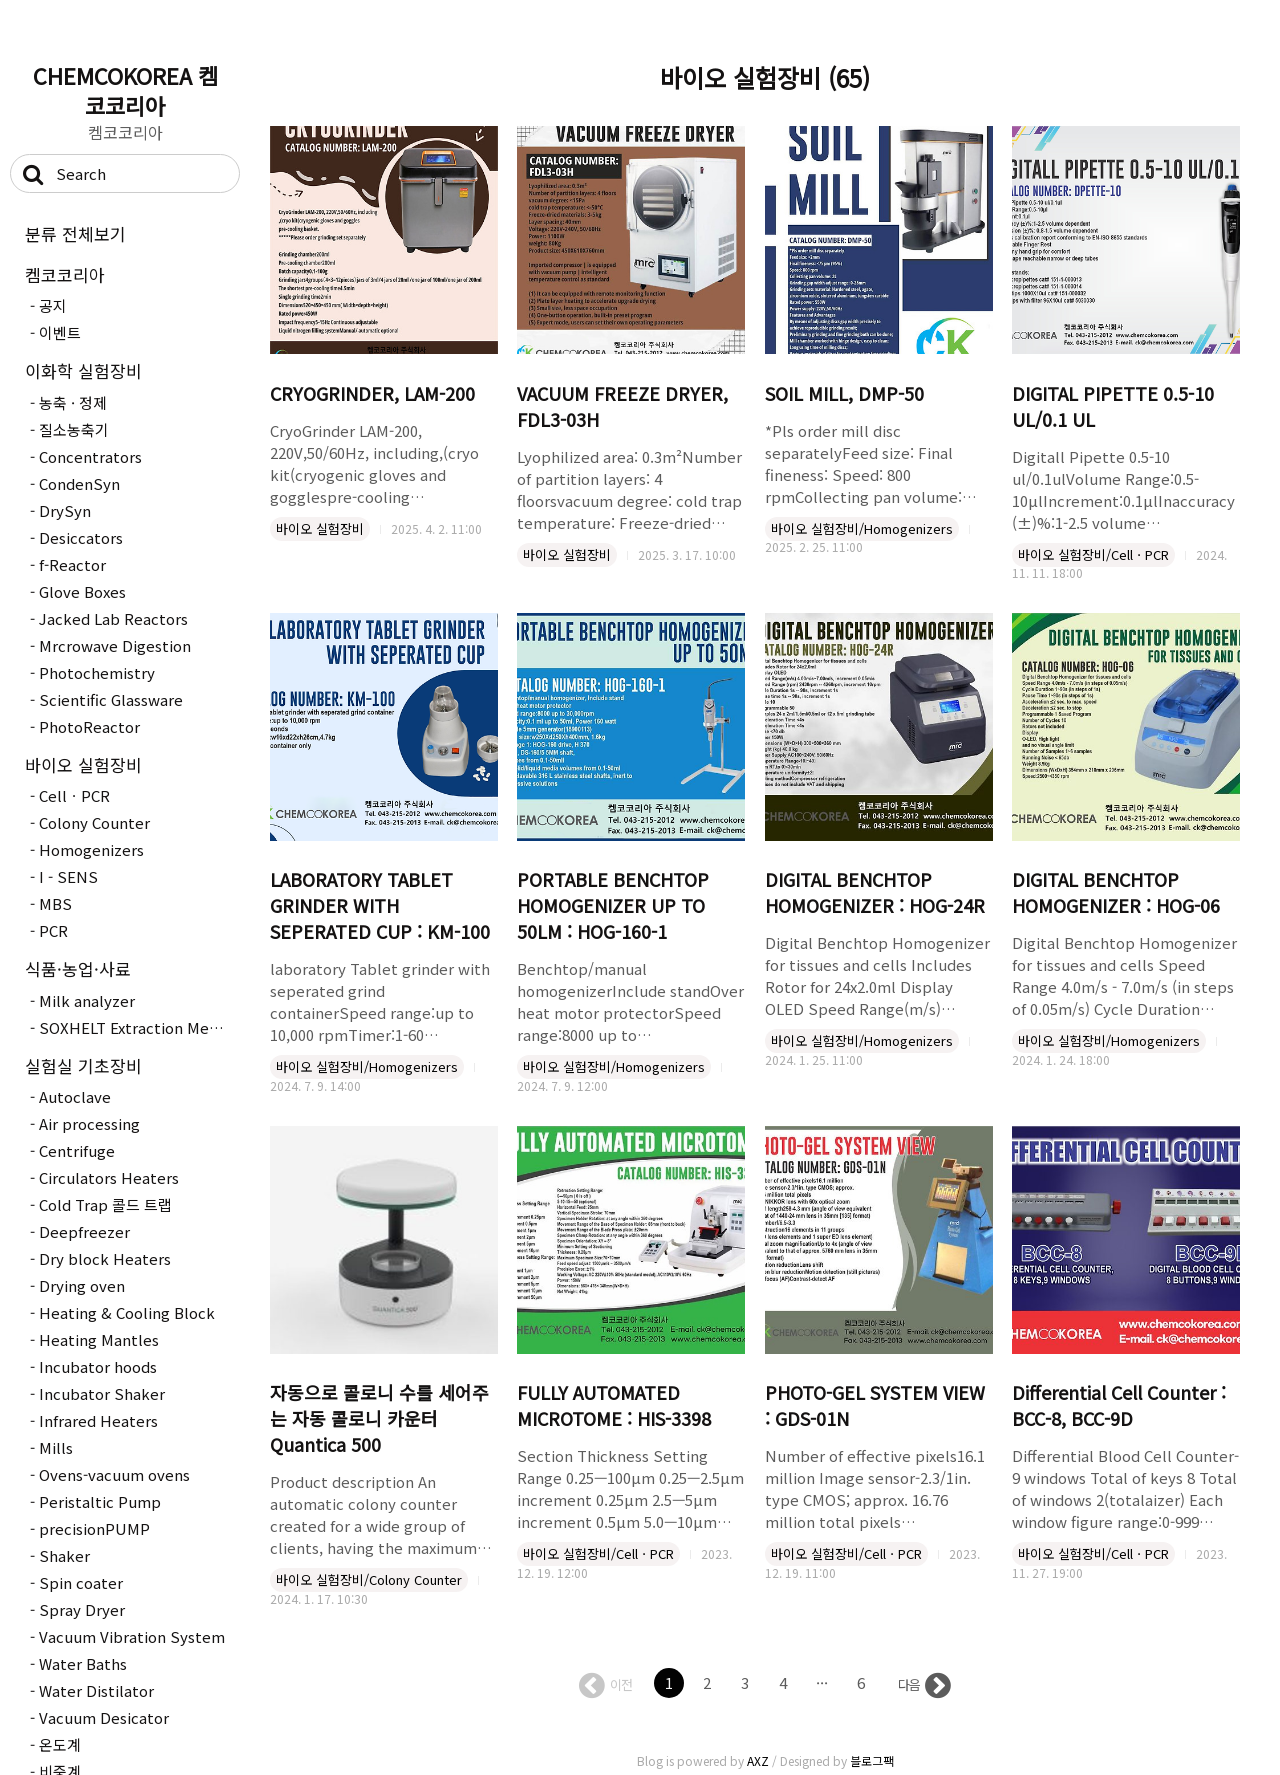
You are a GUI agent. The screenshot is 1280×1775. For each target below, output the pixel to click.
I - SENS (68, 876)
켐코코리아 (65, 274)
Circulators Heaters (109, 1177)
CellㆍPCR (74, 795)
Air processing (89, 1123)
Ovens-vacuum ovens (114, 1474)
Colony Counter (94, 822)
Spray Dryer (82, 1609)
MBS (55, 903)
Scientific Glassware (111, 699)
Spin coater (81, 1582)
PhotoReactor (89, 726)
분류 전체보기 (75, 233)
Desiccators (81, 537)
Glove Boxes (82, 591)
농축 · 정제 (73, 402)
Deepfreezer (84, 1231)
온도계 (60, 1744)
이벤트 (60, 332)
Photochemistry (97, 672)
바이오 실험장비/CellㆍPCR (1093, 554)
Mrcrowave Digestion (115, 645)
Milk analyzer (87, 1000)
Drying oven (82, 1285)
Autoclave (75, 1096)
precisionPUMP (94, 1528)
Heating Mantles (99, 1339)
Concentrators (90, 456)
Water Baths (83, 1663)
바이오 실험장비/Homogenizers (862, 528)
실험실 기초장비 (83, 1065)
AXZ (758, 1760)
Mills (56, 1447)
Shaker (64, 1555)
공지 (53, 305)
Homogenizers (91, 849)
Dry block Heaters (105, 1258)
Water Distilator (96, 1690)
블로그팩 (872, 1760)
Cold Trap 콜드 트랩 (105, 1204)
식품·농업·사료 (78, 968)
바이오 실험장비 (83, 764)
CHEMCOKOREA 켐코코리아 (125, 90)
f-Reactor (72, 564)
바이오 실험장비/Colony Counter (369, 1579)
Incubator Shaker (102, 1393)
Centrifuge (77, 1150)
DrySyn (65, 510)
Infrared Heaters (98, 1420)
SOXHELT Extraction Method (137, 1027)
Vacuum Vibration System (132, 1636)
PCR (53, 930)
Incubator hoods (98, 1366)
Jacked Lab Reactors (113, 618)
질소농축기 (74, 429)
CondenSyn (79, 483)
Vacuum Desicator (104, 1717)
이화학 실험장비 (83, 370)
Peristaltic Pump (100, 1501)
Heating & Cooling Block (127, 1312)
